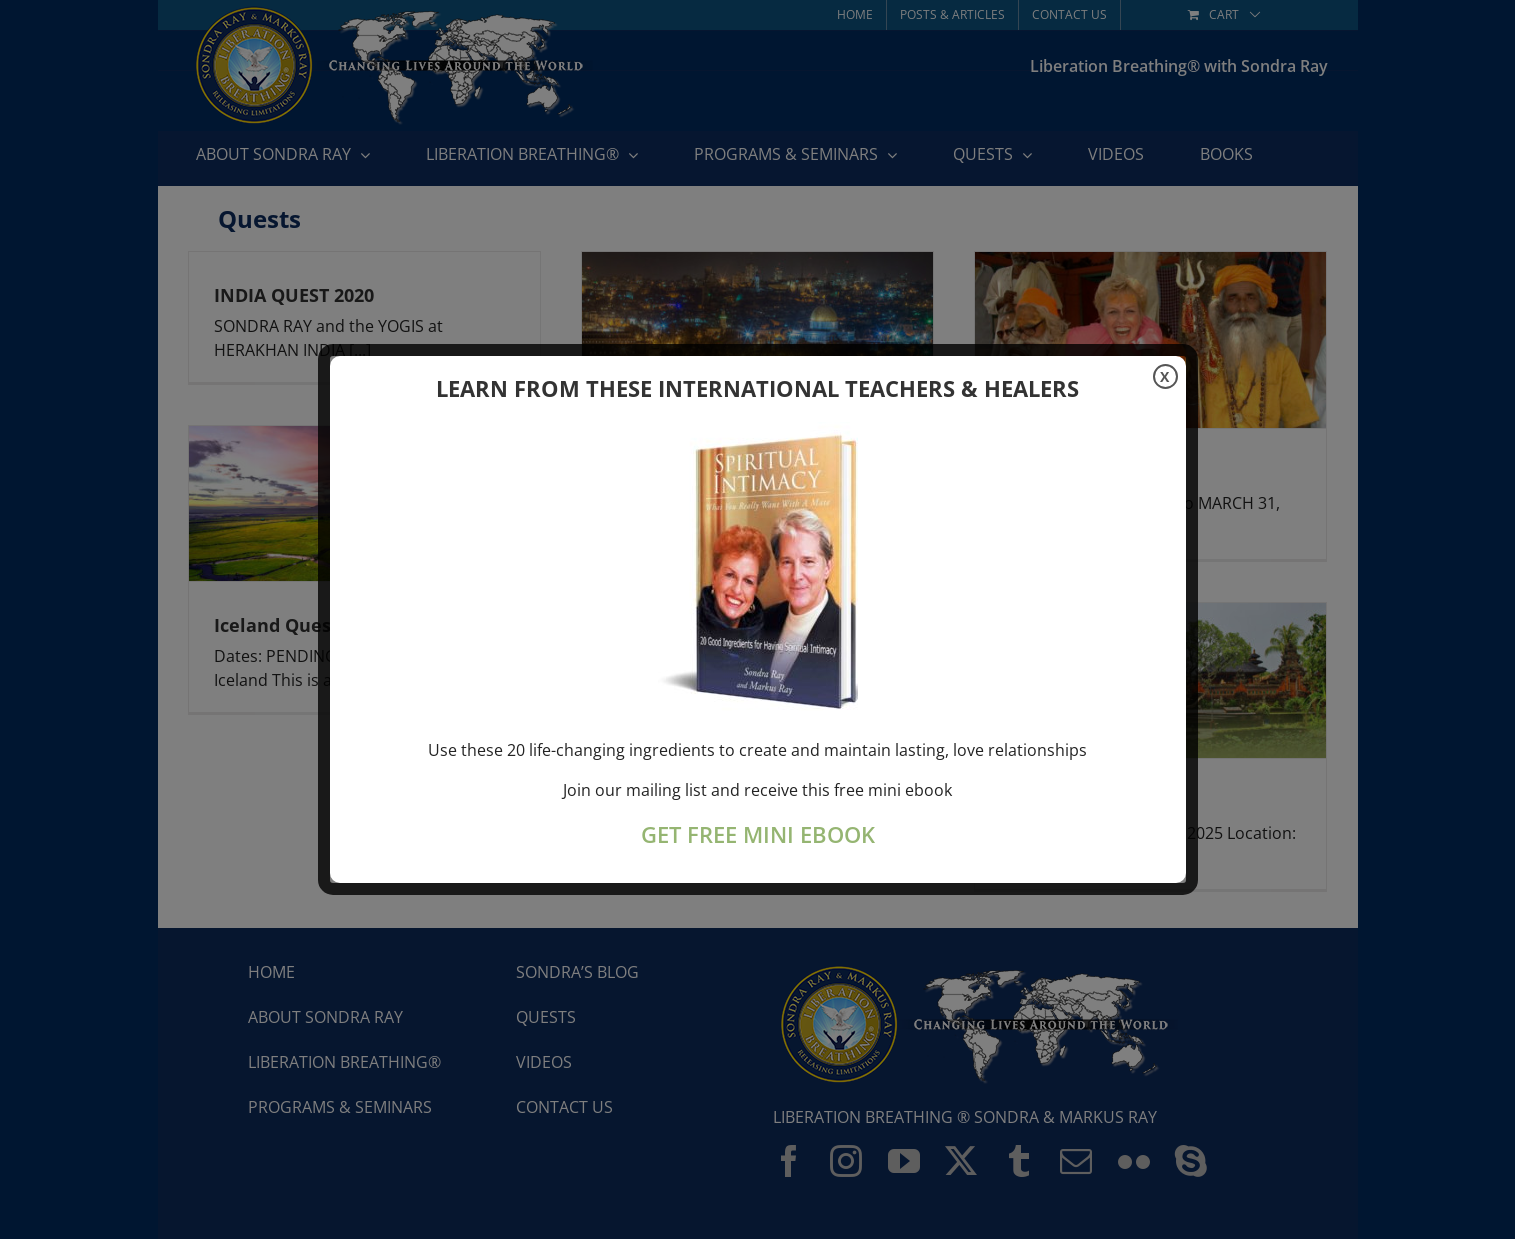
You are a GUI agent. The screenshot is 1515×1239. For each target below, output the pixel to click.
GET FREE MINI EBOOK (758, 834)
